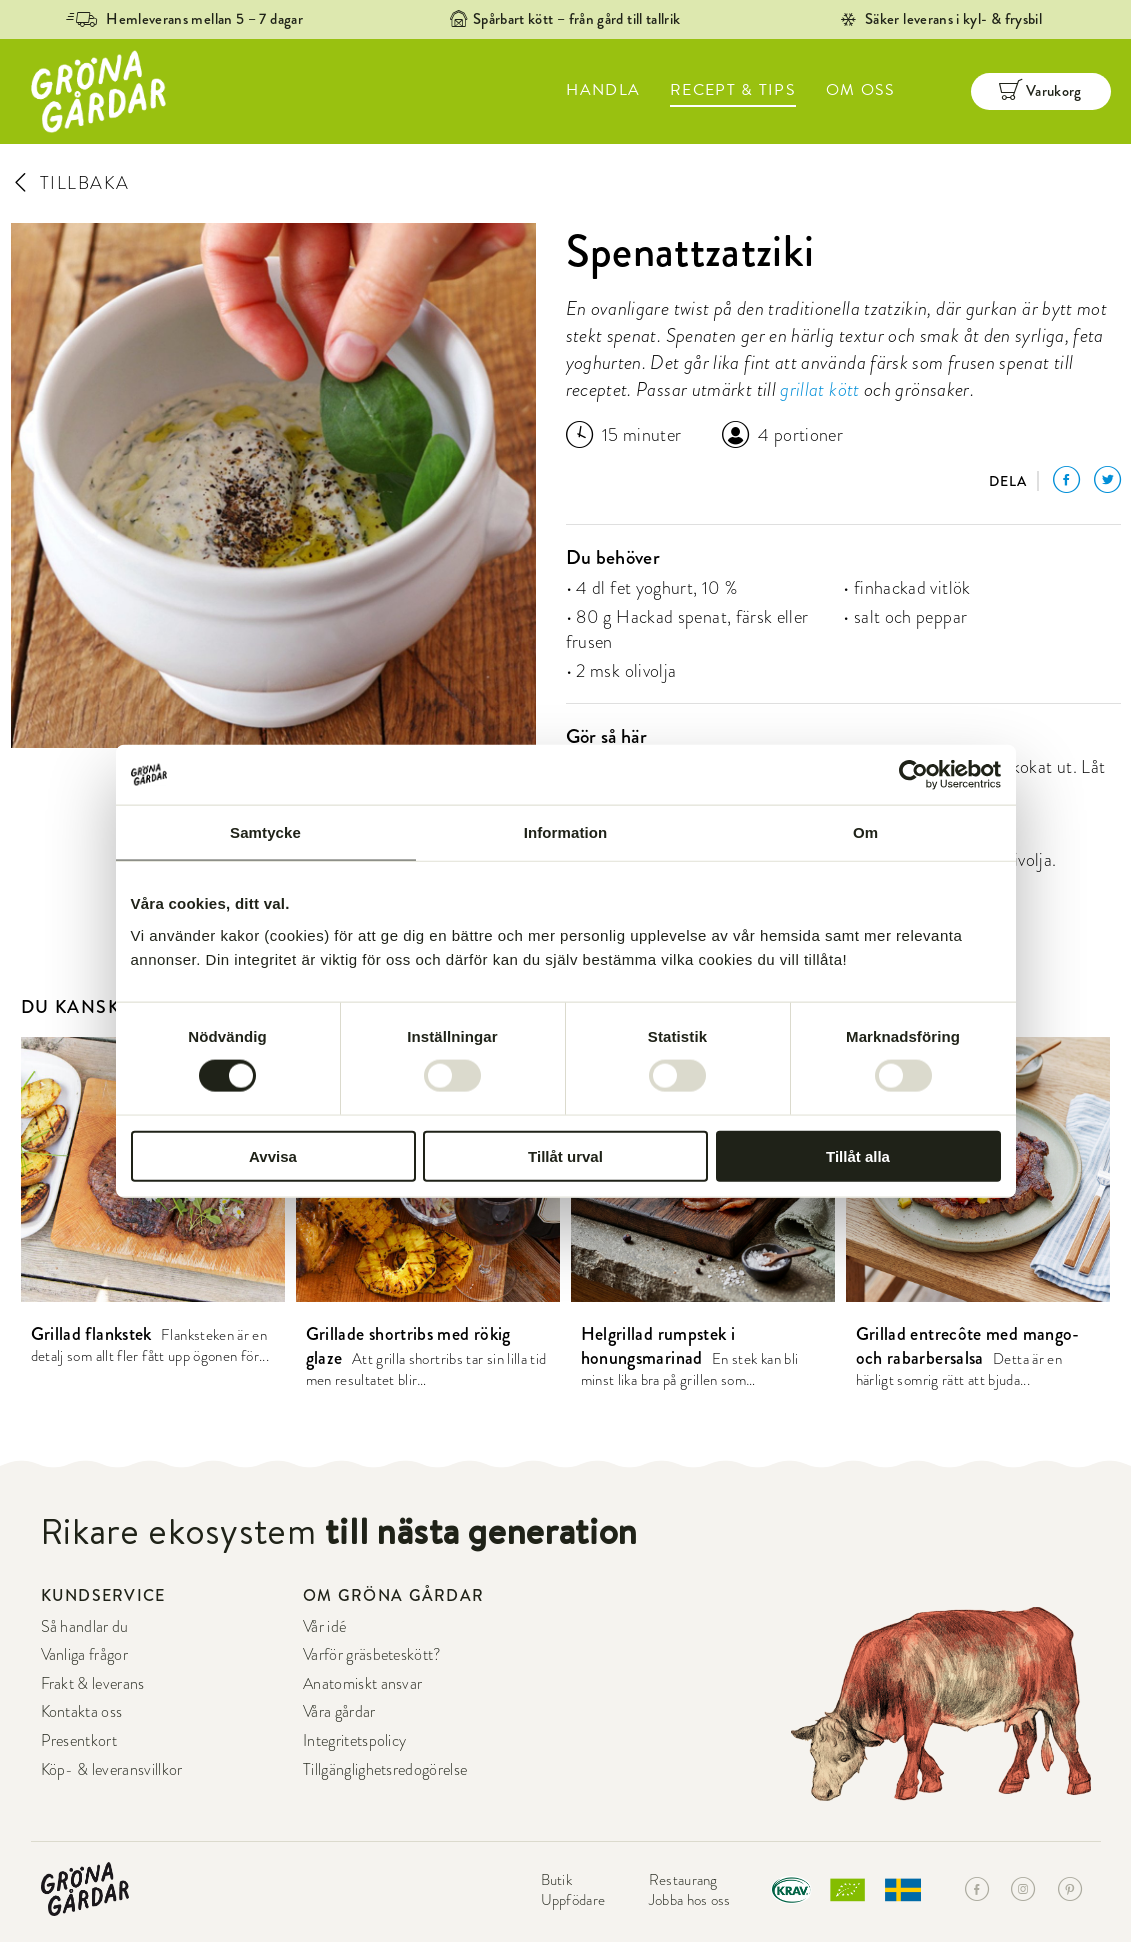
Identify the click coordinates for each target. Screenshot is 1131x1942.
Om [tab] (865, 832)
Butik (557, 1880)
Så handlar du (85, 1627)
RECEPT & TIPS (733, 90)
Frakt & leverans (93, 1684)
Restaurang (683, 1880)
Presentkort (79, 1741)
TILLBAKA (70, 182)
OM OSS (861, 90)
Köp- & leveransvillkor (112, 1770)
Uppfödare (573, 1900)
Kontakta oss (82, 1712)
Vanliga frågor (84, 1655)
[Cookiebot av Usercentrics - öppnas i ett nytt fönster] (913, 775)
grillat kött (819, 389)
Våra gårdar (339, 1712)
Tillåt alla (858, 1155)
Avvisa (273, 1155)
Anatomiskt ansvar (362, 1684)
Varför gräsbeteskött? (372, 1655)
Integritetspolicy (354, 1741)
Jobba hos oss (690, 1900)
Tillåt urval (565, 1155)
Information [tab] (566, 832)
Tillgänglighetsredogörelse (385, 1770)
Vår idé (324, 1627)
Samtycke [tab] (265, 832)
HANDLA (603, 90)
